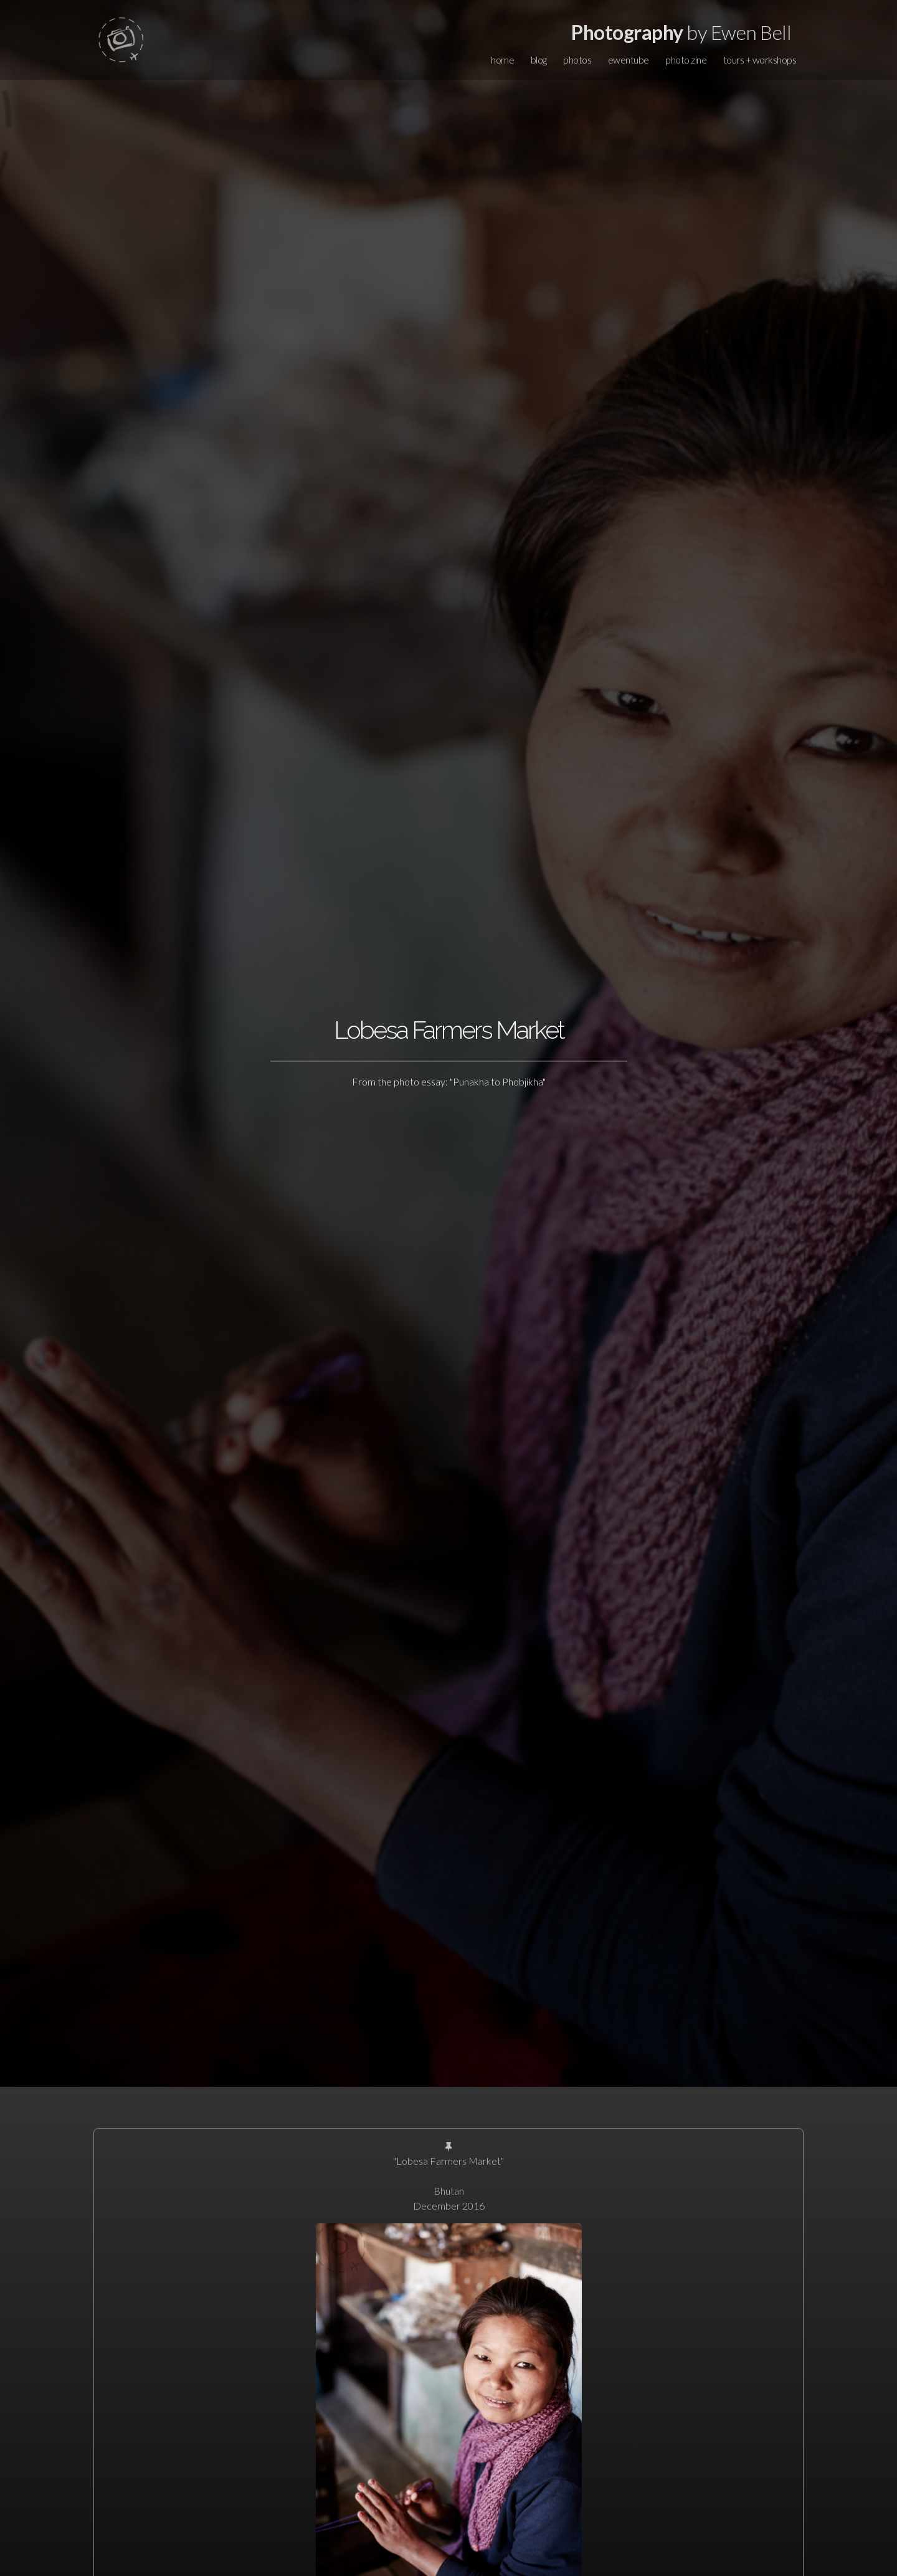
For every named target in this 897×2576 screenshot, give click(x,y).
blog (539, 59)
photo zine (685, 59)
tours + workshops (760, 59)
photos (577, 59)
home (502, 59)
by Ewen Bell (681, 32)
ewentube (628, 59)
